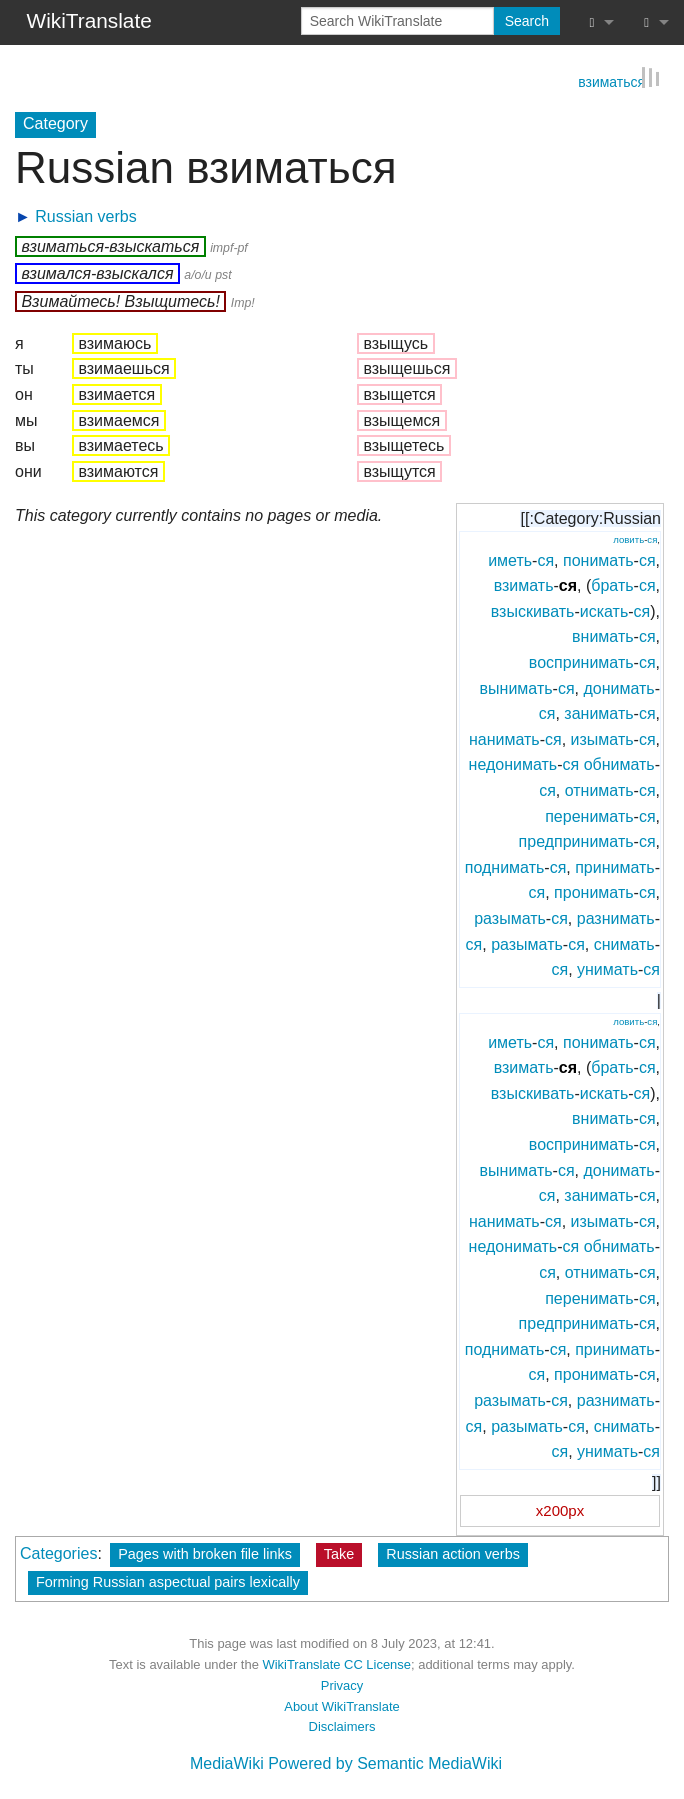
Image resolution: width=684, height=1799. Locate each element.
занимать (598, 712)
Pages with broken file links (205, 1553)
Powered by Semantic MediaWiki (385, 1762)
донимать (618, 686)
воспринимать (581, 661)
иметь (510, 558)
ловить (628, 538)
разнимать (616, 917)
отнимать (599, 789)
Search (527, 21)
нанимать (504, 738)
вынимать (516, 686)
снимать (624, 942)
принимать (614, 865)
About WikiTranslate (341, 1704)
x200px (560, 1509)
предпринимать (576, 840)
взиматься (611, 80)
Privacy (342, 1684)
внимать (602, 635)
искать (604, 610)
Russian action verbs (453, 1553)
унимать (607, 968)
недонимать (513, 763)
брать (612, 584)
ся (652, 538)
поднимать (505, 865)
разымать (510, 917)
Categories (58, 1552)
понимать (598, 558)
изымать (602, 738)
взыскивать (533, 610)
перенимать (589, 814)
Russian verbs (85, 214)
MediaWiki (227, 1762)
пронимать (593, 891)
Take (339, 1553)
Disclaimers (342, 1725)
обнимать (619, 763)
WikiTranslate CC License (336, 1663)
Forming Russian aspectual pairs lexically (168, 1581)
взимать (524, 584)
